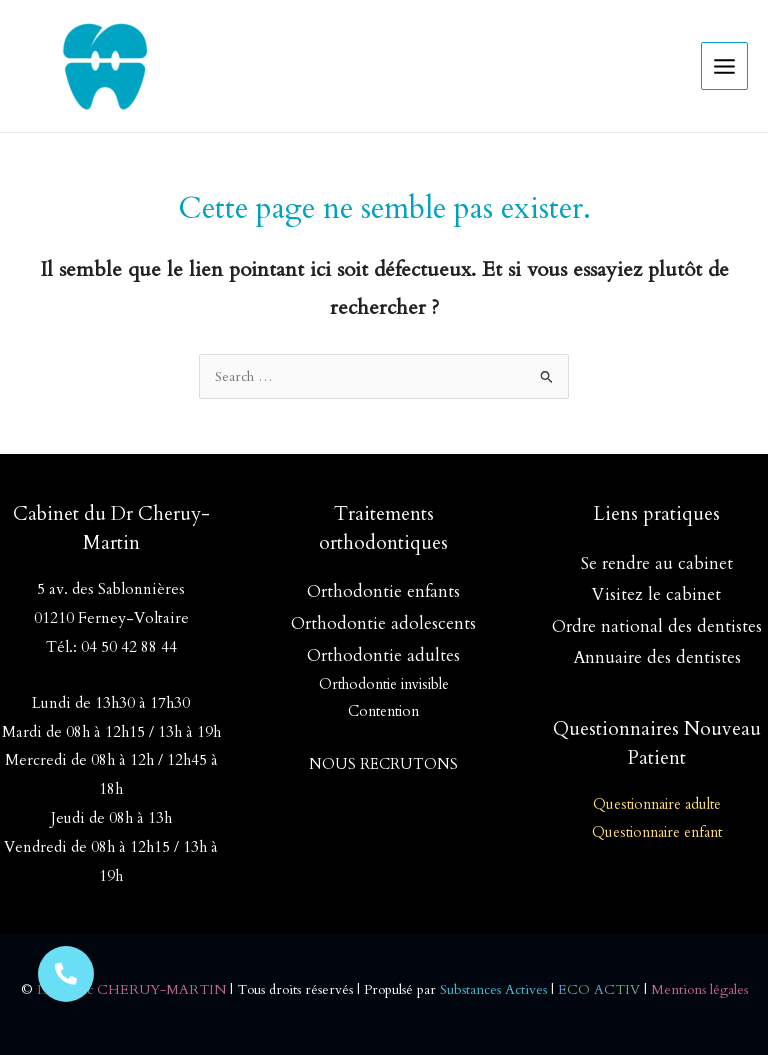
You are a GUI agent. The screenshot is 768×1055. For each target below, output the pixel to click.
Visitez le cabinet (656, 594)
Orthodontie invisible (384, 684)
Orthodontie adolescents (383, 623)
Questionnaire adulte (657, 804)
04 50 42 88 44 (129, 647)
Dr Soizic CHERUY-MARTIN (131, 989)
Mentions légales (699, 989)
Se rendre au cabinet (657, 563)
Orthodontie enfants (383, 591)
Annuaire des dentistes (657, 657)
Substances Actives (493, 989)
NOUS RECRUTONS (383, 764)
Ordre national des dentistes (657, 626)
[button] (66, 974)
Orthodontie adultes (383, 655)
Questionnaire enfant (657, 832)
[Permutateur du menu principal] (725, 66)
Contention (383, 711)
